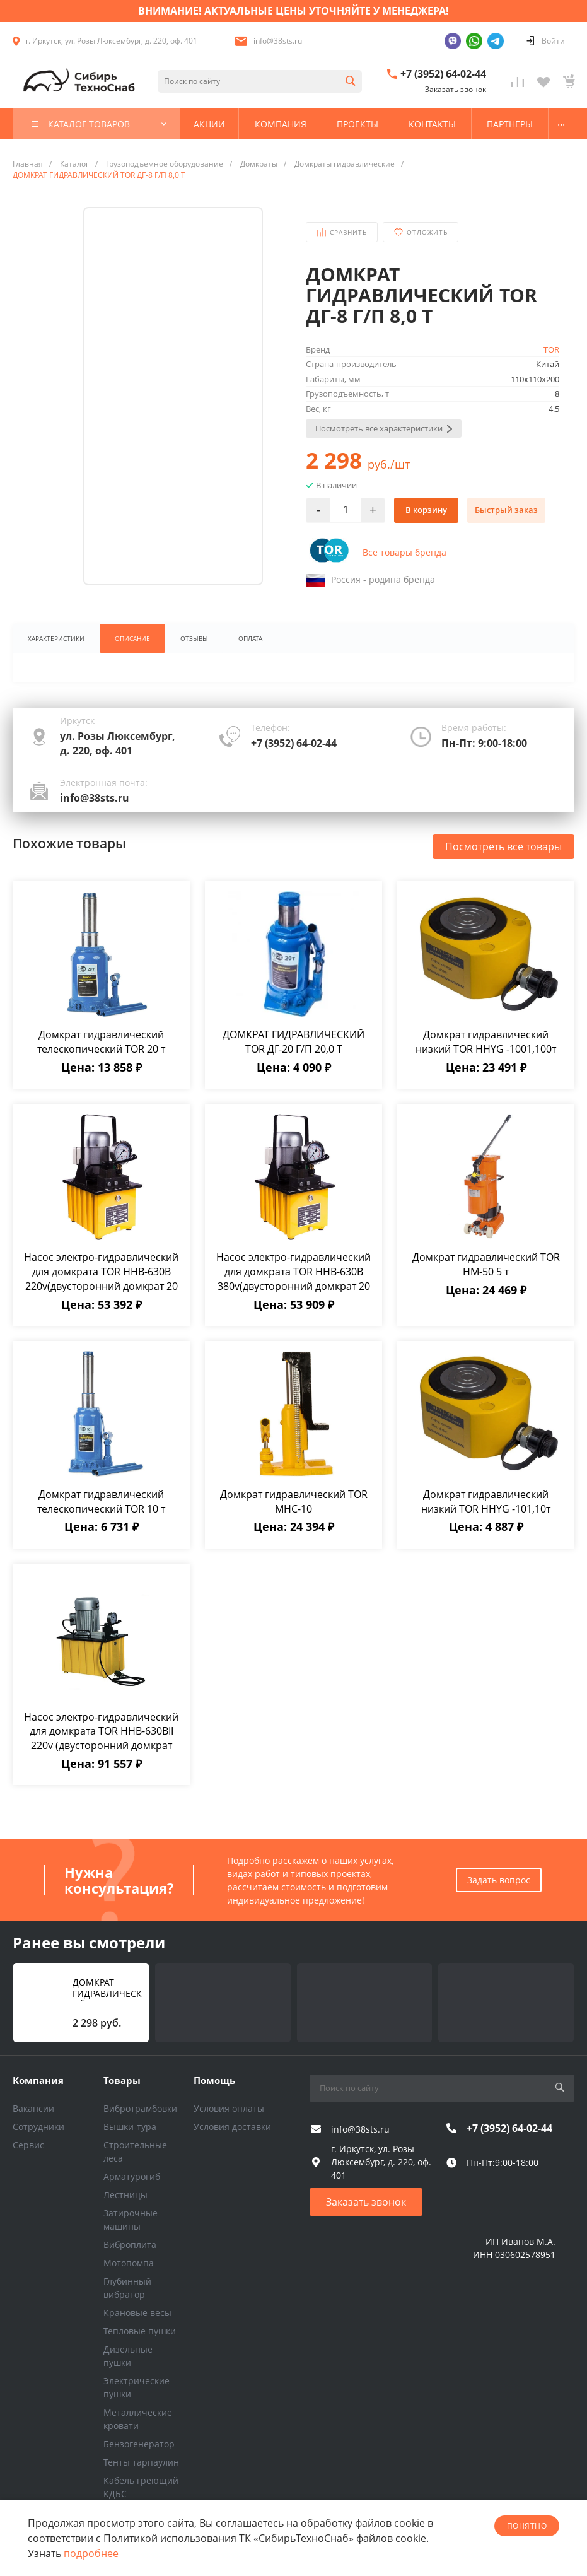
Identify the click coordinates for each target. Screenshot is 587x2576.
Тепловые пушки (139, 2331)
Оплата (250, 638)
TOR (551, 349)
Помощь (214, 2079)
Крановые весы (137, 2313)
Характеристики (56, 638)
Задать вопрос (498, 1880)
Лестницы (125, 2195)
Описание (132, 638)
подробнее (91, 2553)
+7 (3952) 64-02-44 (443, 74)
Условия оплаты (229, 2108)
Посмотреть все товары (503, 846)
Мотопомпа (128, 2263)
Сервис (28, 2145)
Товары (122, 2079)
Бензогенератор (139, 2444)
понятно (527, 2525)
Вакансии (33, 2108)
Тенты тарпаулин (141, 2462)
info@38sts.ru (277, 40)
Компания (38, 2079)
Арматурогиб (131, 2176)
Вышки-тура (129, 2127)
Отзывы (194, 638)
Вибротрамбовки (140, 2108)
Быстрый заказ (506, 509)
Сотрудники (38, 2127)
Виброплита (129, 2245)
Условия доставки (232, 2127)
